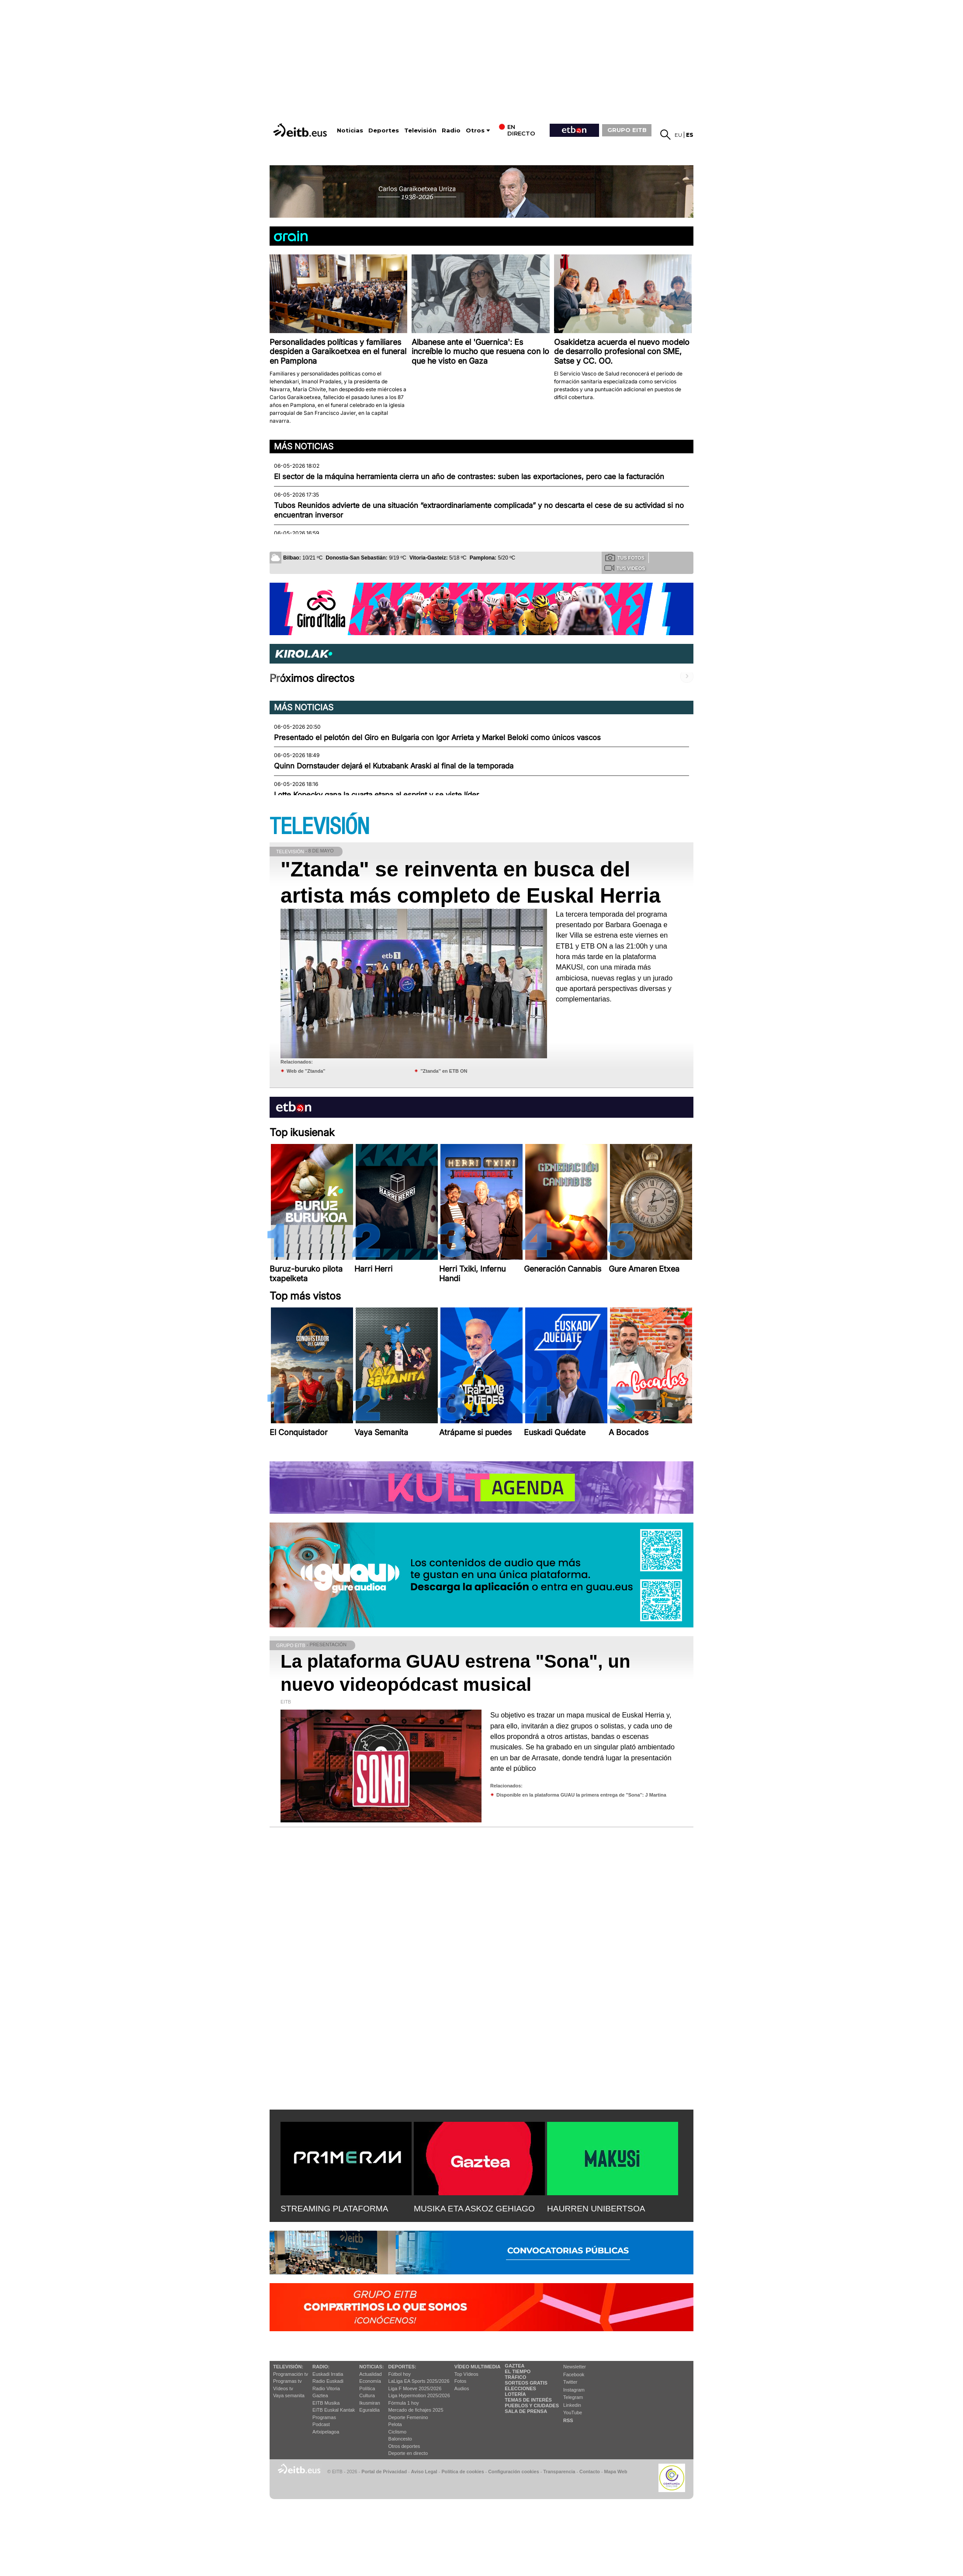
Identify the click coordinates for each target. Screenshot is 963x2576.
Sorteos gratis (526, 2382)
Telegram (573, 2397)
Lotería (515, 2394)
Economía (370, 2381)
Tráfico (515, 2377)
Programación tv (290, 2374)
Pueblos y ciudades (532, 2405)
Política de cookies (462, 2471)
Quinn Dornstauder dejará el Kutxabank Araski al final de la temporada (393, 765)
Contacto (589, 2471)
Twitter (570, 2382)
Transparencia (559, 2471)
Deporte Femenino (408, 2417)
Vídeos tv (283, 2388)
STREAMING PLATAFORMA (334, 2208)
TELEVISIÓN (319, 827)
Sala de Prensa (526, 2411)
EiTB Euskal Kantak (333, 2410)
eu (678, 135)
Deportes (383, 130)
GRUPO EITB (627, 129)
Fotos (460, 2381)
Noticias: (371, 2366)
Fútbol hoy (399, 2374)
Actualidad (370, 2374)
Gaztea (320, 2395)
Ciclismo (397, 2431)
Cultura (366, 2395)
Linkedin (572, 2405)
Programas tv (287, 2381)
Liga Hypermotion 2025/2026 (419, 2395)
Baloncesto (400, 2438)
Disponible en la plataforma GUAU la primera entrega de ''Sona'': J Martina (581, 1794)
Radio (451, 130)
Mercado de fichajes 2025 (415, 2410)
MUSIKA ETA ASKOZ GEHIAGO (474, 2208)
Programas (324, 2417)
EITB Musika (325, 2403)
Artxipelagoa (325, 2431)
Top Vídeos (466, 2374)
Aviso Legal (424, 2471)
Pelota (395, 2424)
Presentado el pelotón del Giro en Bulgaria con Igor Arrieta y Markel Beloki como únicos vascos (437, 737)
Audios (461, 2388)
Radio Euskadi (327, 2381)
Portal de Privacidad (384, 2471)
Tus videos (624, 568)
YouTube (572, 2412)
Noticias (350, 130)
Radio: (320, 2366)
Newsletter (574, 2366)
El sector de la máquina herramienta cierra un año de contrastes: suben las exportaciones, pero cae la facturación (469, 476)
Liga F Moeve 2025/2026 (415, 2388)
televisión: (288, 2366)
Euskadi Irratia (327, 2374)
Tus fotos (624, 557)
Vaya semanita (289, 2395)
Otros (475, 130)
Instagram (574, 2389)
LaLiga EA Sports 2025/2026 (419, 2381)
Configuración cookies (513, 2471)
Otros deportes (404, 2446)
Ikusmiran (369, 2403)
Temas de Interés (528, 2399)
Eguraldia (369, 2410)
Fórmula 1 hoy (403, 2403)
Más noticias (303, 446)
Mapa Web (615, 2471)
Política (367, 2388)
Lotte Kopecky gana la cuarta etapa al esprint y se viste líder (376, 794)
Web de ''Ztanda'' (306, 1071)
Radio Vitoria (326, 2388)
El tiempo (517, 2371)
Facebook (573, 2374)
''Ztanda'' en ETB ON (443, 1071)
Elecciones (520, 2388)
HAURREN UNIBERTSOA (596, 2208)
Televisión (420, 130)
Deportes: (402, 2366)
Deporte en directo (408, 2453)
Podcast (321, 2424)
